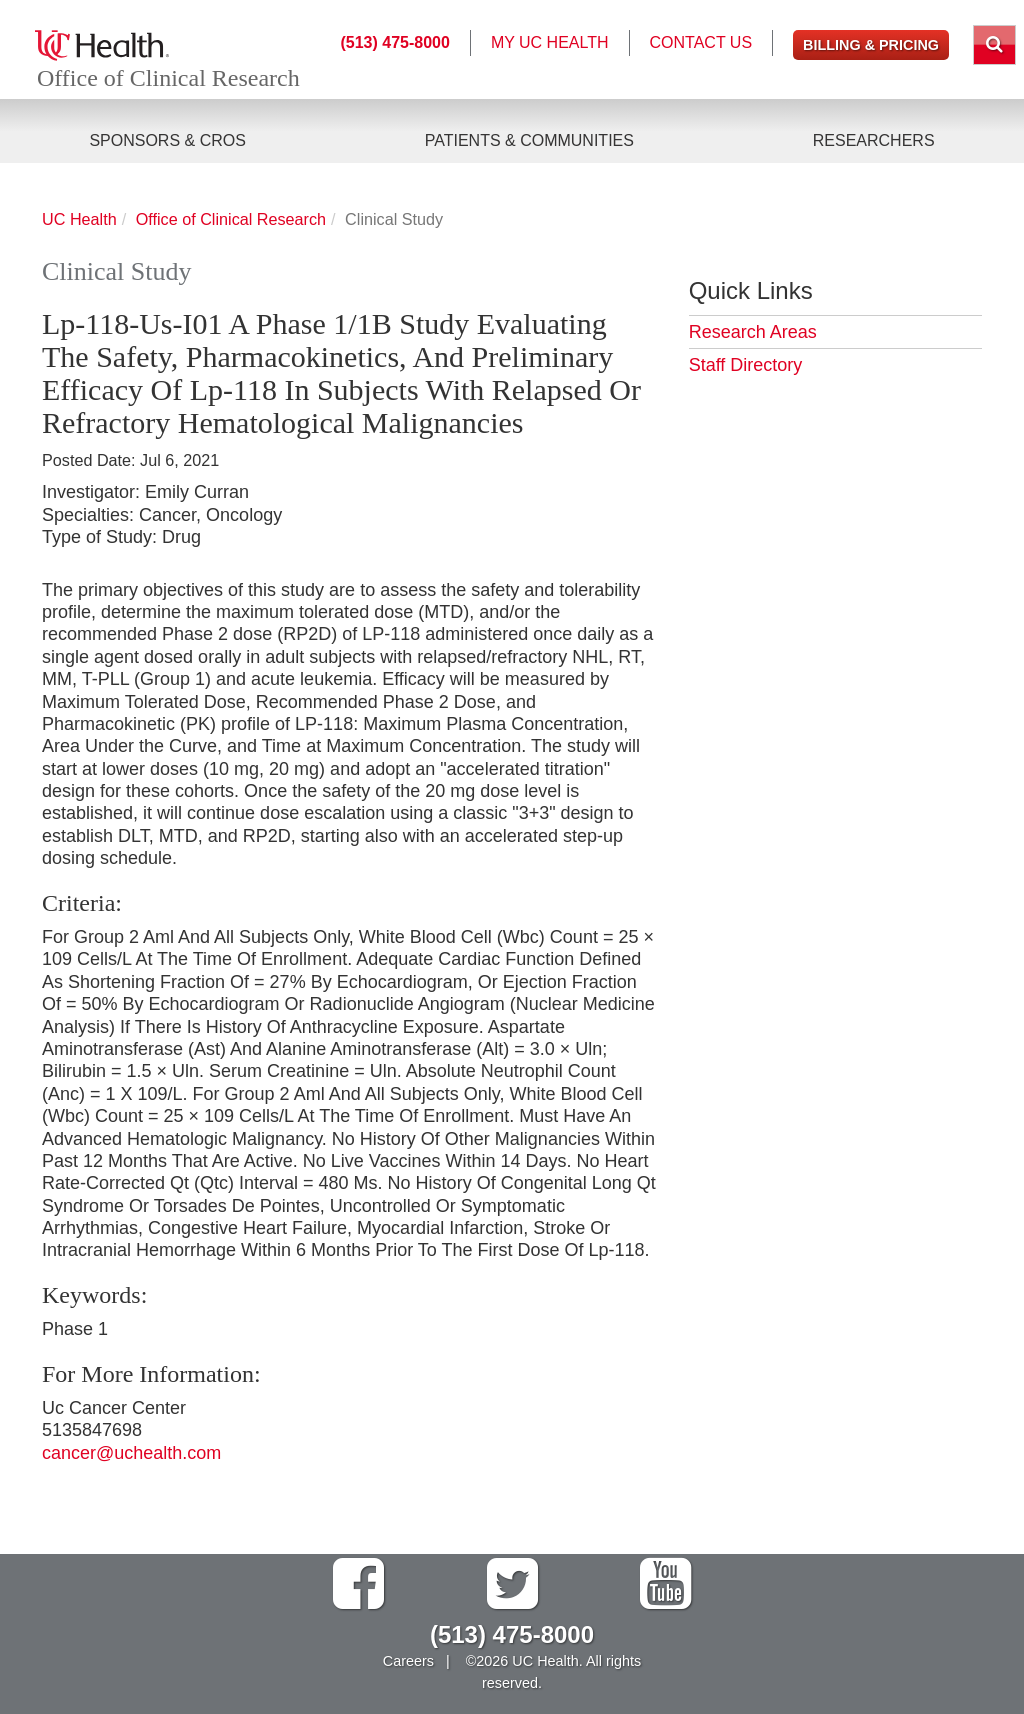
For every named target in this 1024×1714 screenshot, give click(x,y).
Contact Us (701, 42)
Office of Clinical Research (168, 78)
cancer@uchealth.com (131, 1453)
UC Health (79, 219)
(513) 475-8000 (394, 42)
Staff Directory (746, 365)
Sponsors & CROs (167, 140)
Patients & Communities (529, 140)
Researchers (874, 140)
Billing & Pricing (871, 45)
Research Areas (753, 332)
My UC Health (550, 42)
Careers (408, 1661)
